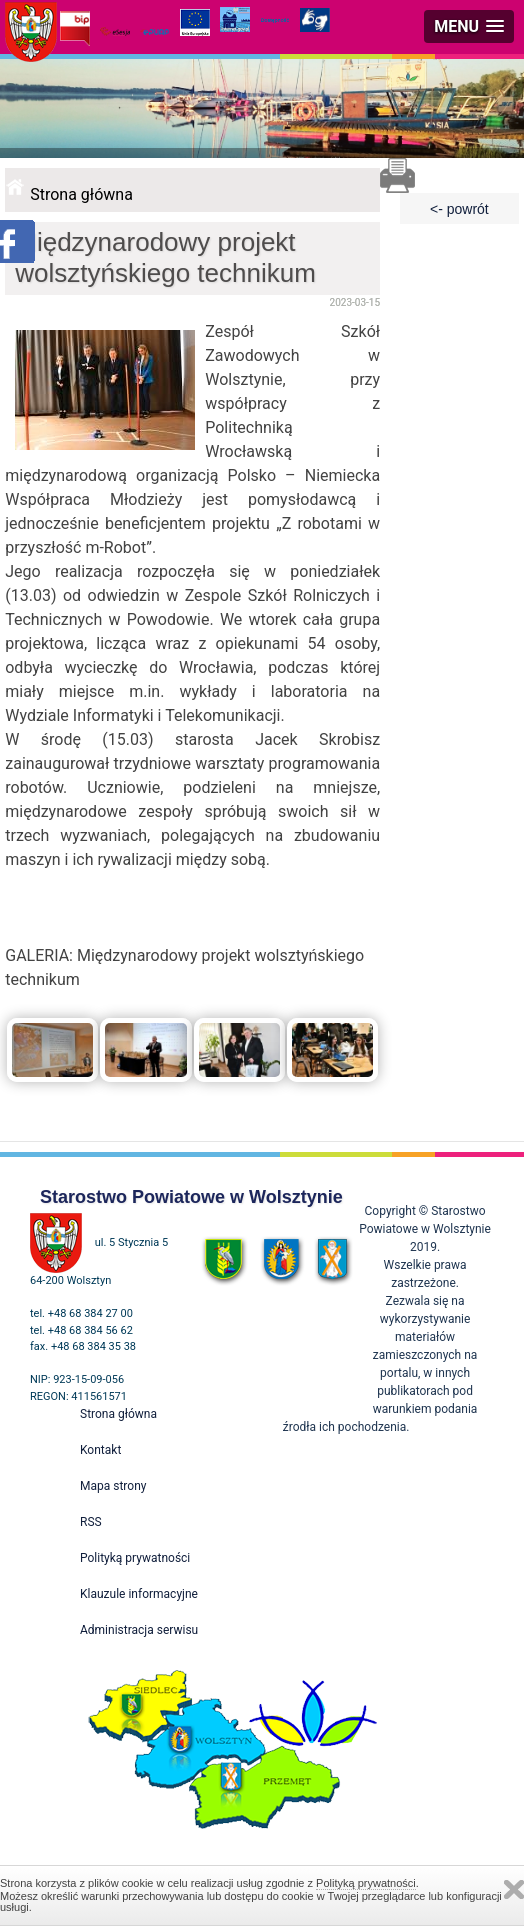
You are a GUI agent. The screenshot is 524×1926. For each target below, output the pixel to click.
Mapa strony (113, 1486)
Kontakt (100, 1450)
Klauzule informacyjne (139, 1594)
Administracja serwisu (139, 1630)
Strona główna (81, 194)
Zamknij (514, 1889)
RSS (91, 1522)
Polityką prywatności (366, 1883)
